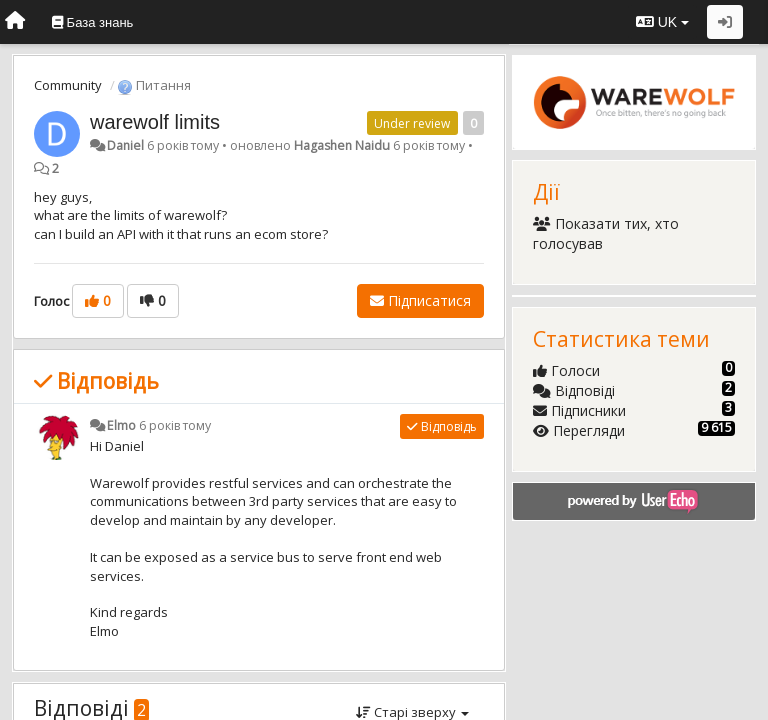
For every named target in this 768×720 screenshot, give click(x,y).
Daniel (125, 145)
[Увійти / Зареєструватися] (725, 22)
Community (68, 85)
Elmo (121, 425)
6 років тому (175, 425)
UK (662, 22)
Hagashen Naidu (342, 145)
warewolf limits (155, 122)
